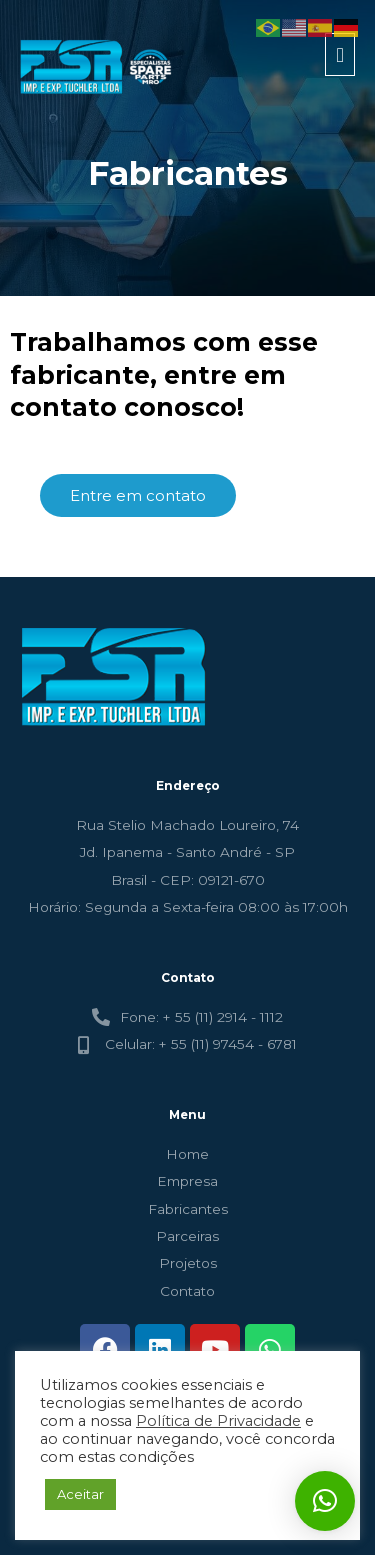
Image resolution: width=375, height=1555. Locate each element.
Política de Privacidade (218, 1421)
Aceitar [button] (80, 1494)
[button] (325, 1501)
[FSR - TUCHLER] (98, 67)
